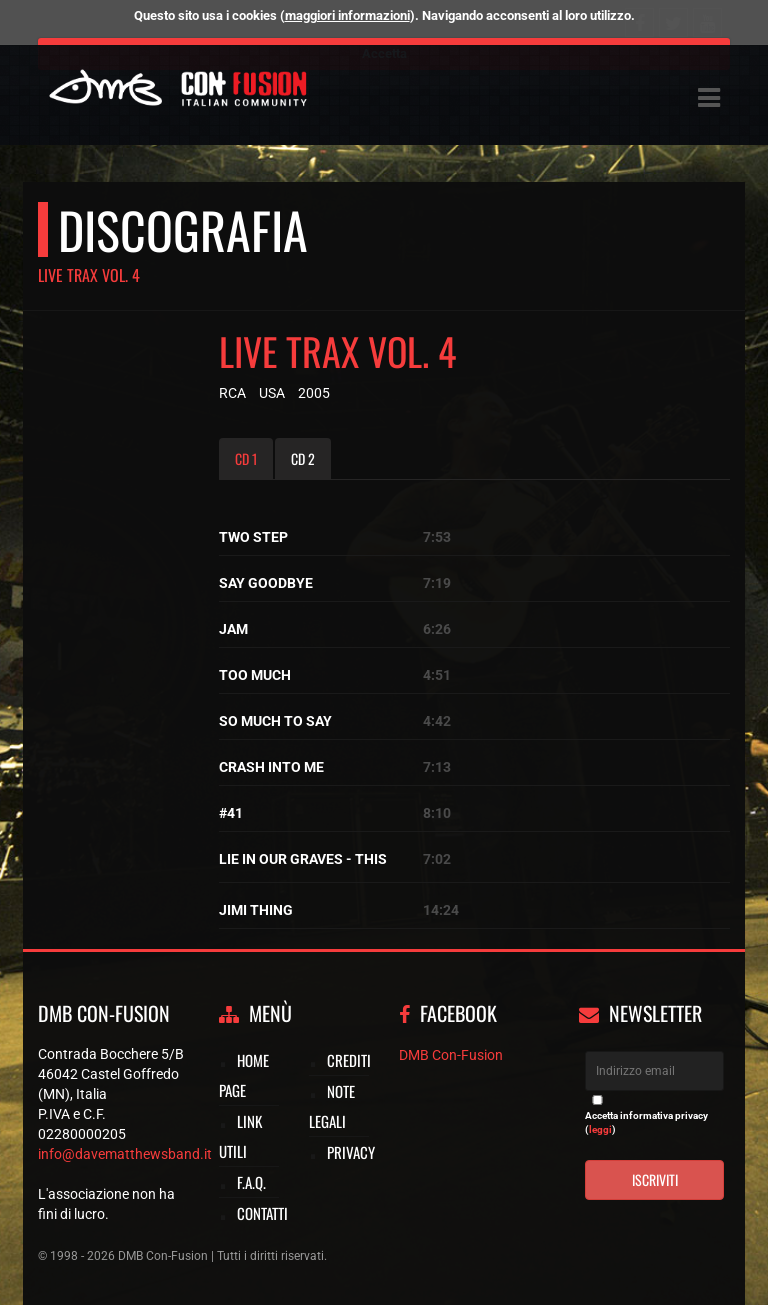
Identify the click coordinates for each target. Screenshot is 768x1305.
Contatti (262, 1213)
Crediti (349, 1060)
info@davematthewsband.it (125, 1154)
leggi (600, 1129)
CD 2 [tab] (303, 458)
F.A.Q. (251, 1182)
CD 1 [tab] (246, 458)
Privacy (351, 1152)
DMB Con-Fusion (451, 1055)
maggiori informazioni (347, 15)
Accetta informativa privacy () (646, 1122)
